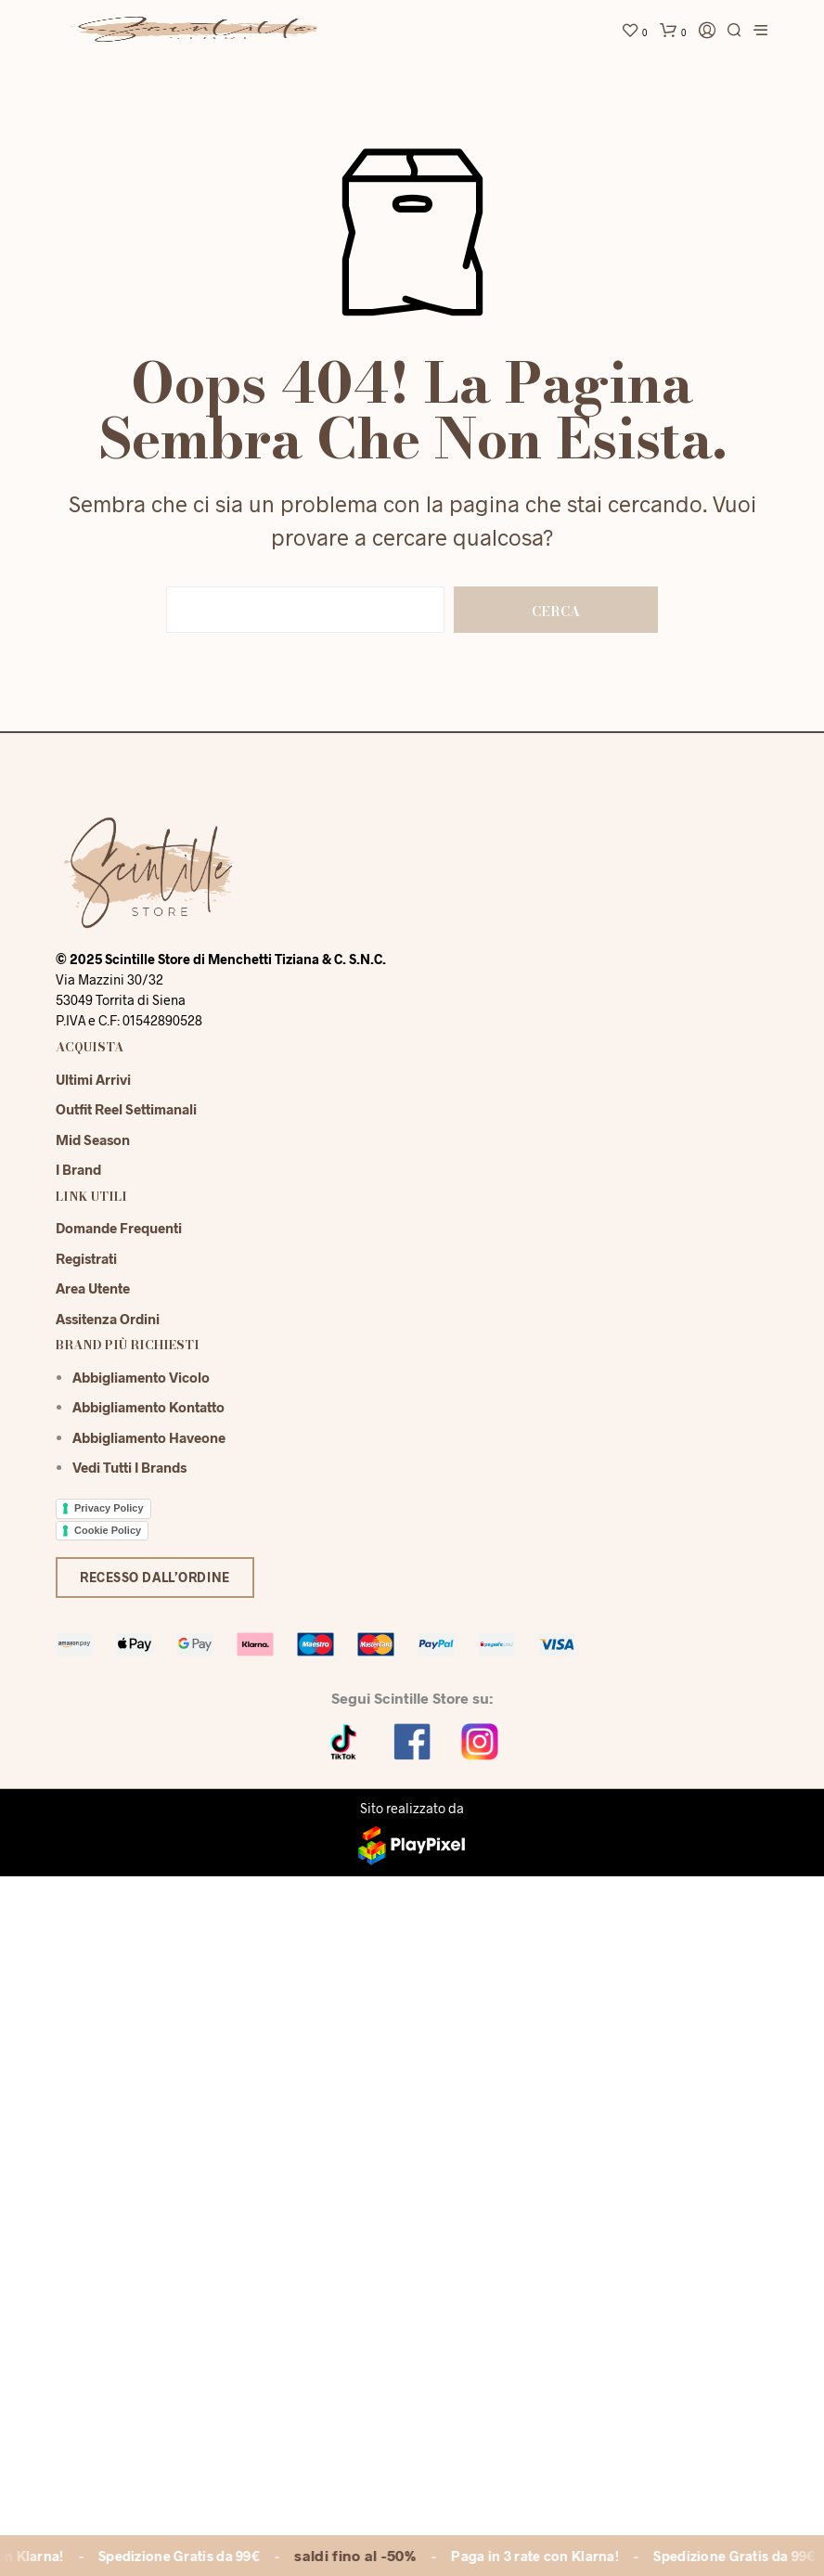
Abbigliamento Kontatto (148, 1406)
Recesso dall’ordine (155, 1577)
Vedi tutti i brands (129, 1467)
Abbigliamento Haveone (148, 1437)
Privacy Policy (109, 1507)
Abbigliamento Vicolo (141, 1377)
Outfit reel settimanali (126, 1109)
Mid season (93, 1139)
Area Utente (93, 1288)
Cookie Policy (107, 1530)
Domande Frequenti (119, 1227)
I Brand (78, 1169)
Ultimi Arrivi (93, 1079)
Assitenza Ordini (108, 1318)
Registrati (86, 1258)
